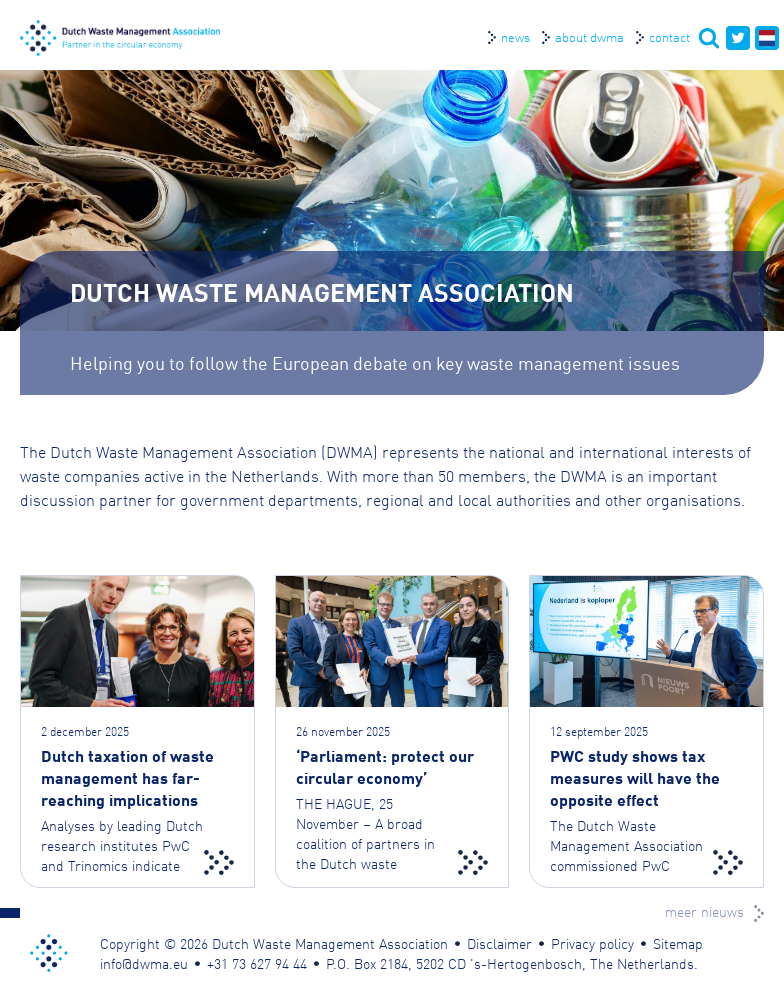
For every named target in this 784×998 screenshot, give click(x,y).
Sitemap (678, 943)
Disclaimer (499, 943)
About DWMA (589, 36)
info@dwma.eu (144, 963)
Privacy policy (592, 943)
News (515, 36)
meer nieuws (704, 911)
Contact (669, 36)
